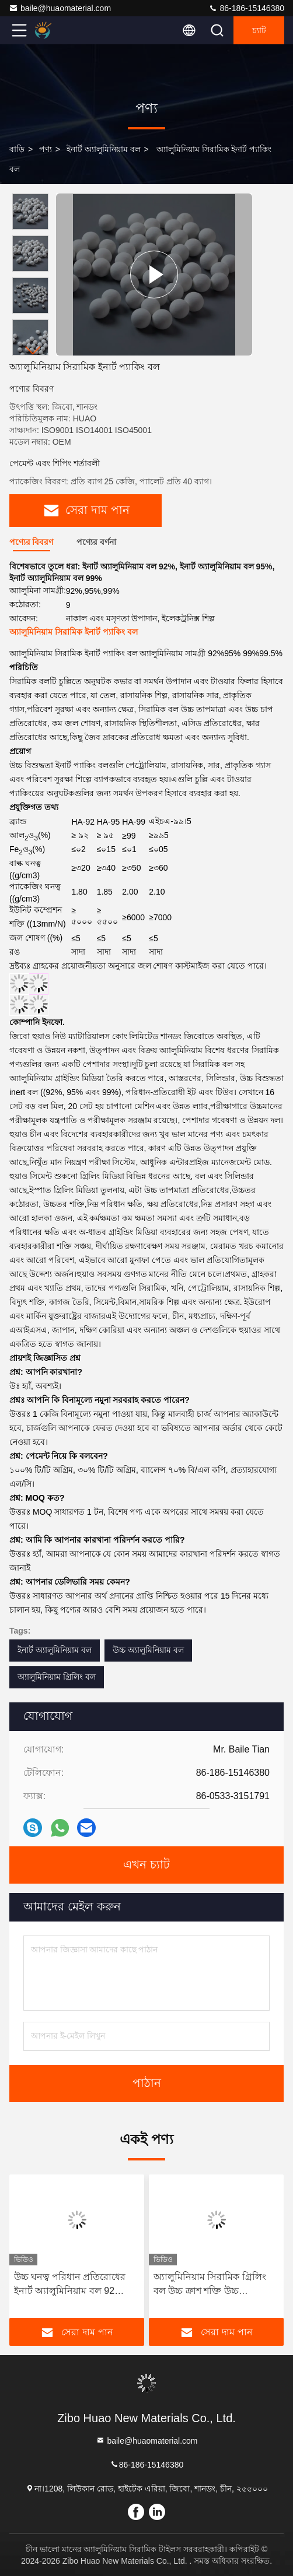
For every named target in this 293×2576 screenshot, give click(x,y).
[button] (33, 350)
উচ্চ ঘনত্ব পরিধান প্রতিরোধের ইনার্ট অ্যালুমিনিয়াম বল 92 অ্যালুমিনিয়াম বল (69, 2285)
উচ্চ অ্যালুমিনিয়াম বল (148, 1650)
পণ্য (45, 149)
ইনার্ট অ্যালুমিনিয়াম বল (104, 149)
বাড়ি (17, 149)
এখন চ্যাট (146, 1865)
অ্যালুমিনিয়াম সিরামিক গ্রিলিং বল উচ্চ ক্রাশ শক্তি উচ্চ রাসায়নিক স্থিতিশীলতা (210, 2285)
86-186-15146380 (246, 8)
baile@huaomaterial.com (60, 8)
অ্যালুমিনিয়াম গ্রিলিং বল (57, 1676)
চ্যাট (259, 30)
